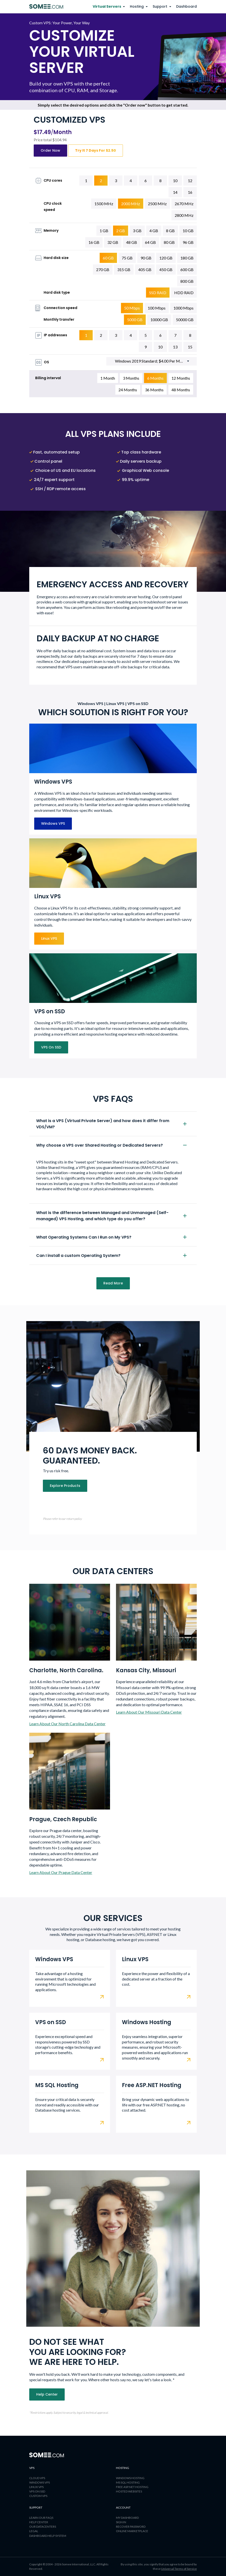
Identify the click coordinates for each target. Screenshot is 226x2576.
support (162, 6)
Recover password (130, 2527)
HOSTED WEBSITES (129, 2491)
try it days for (96, 150)
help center (47, 2394)
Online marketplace (132, 2531)
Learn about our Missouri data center (149, 1712)
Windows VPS (53, 823)
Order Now (51, 150)
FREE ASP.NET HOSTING (132, 2487)
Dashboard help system (47, 2536)
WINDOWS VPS (39, 2482)
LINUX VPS (36, 2487)
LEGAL (33, 2531)
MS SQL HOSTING (128, 2482)
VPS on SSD (51, 1047)
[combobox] (151, 361)
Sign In (121, 2522)
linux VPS (49, 938)
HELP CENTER (38, 2522)
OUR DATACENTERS (42, 2527)
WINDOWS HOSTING (130, 2478)
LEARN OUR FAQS (41, 2518)
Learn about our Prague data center (60, 1872)
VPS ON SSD (37, 2491)
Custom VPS (38, 2496)
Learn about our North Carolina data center (67, 1723)
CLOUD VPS (37, 2478)
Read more (113, 1283)
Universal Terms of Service (179, 2569)
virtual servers (109, 6)
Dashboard (186, 6)
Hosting (139, 6)
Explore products (65, 1485)
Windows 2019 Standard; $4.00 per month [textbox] (151, 361)
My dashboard (127, 2518)
